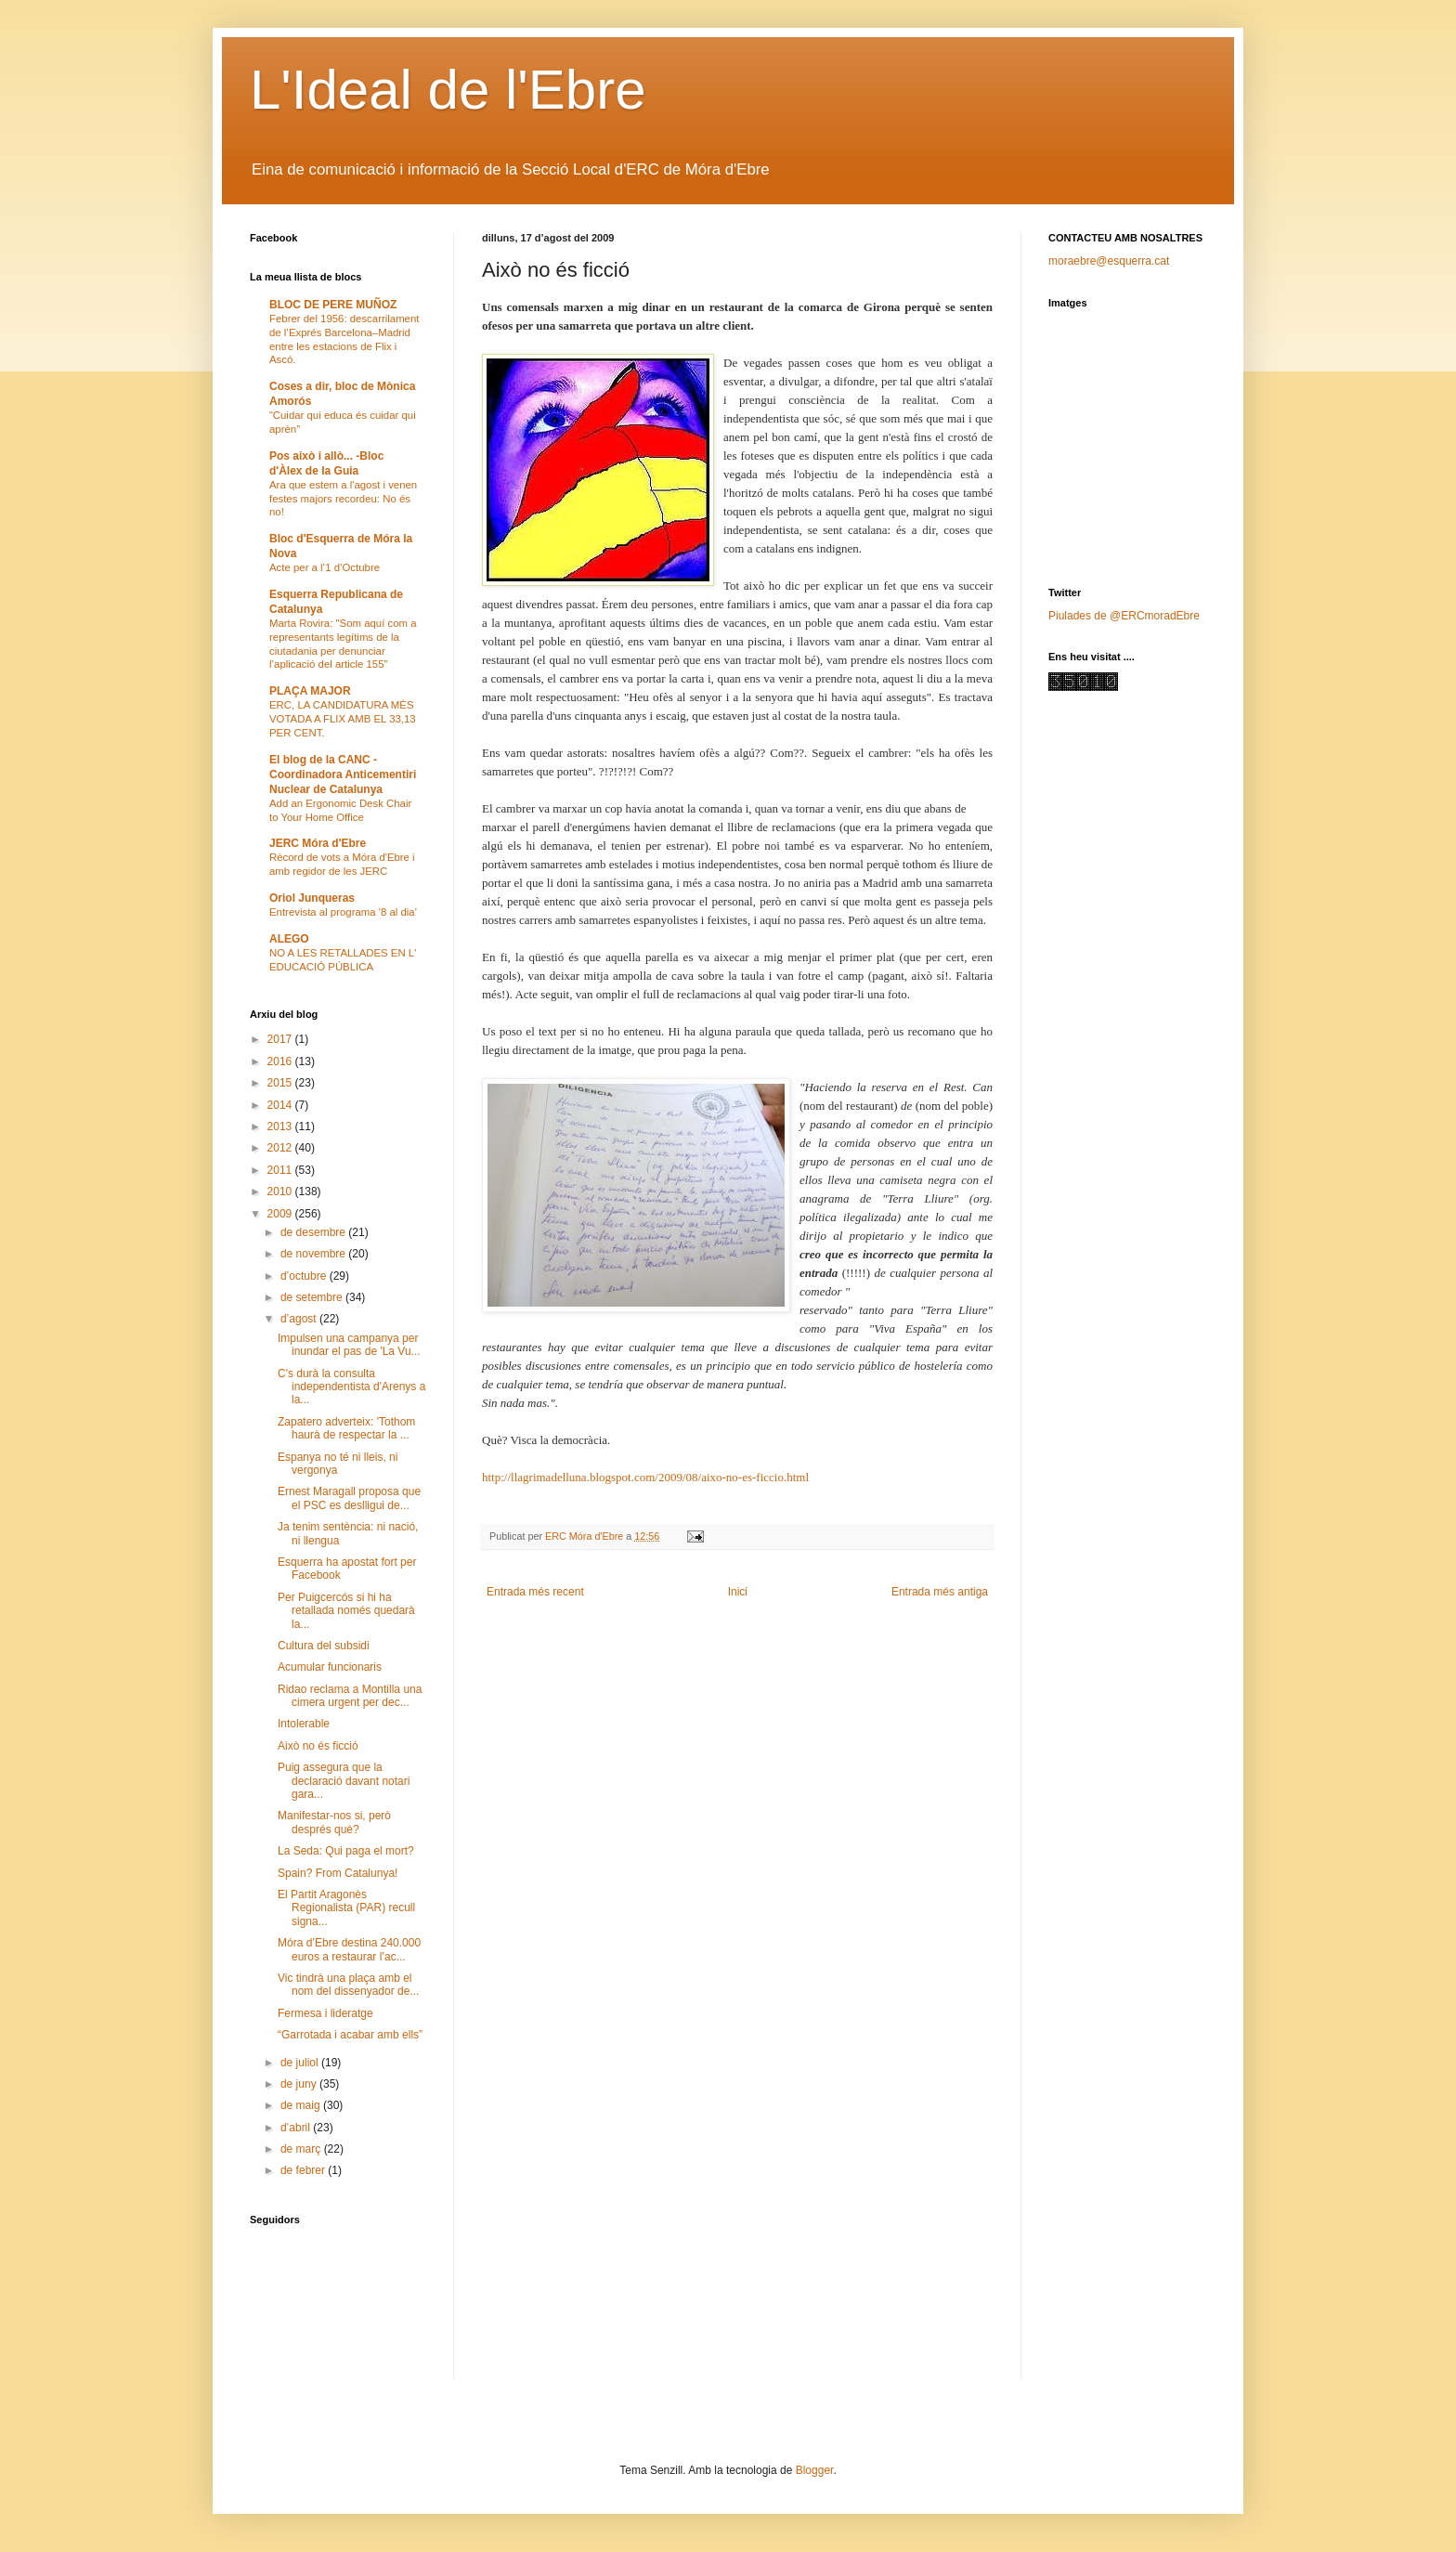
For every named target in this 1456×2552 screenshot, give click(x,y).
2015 (281, 1082)
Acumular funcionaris (330, 1666)
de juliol (300, 2062)
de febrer (304, 2170)
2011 (281, 1170)
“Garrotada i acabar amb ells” (350, 2034)
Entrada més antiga (939, 1591)
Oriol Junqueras (312, 898)
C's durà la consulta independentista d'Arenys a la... (351, 1387)
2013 (281, 1126)
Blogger (815, 2470)
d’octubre (305, 1276)
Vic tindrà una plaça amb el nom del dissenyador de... (348, 1985)
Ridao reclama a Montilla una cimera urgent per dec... (350, 1696)
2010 (281, 1191)
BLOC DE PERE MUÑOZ (332, 304)
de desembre (314, 1232)
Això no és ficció (318, 1745)
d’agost (299, 1318)
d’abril (296, 2127)
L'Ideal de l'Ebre (448, 90)
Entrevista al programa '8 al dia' (343, 912)
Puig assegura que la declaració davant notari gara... (344, 1781)
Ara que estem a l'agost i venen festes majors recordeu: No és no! (343, 498)
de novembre (314, 1253)
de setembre (312, 1297)
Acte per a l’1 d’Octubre (324, 567)
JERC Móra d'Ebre (317, 843)
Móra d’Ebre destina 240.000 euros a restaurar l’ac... (349, 1949)
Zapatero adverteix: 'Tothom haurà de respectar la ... (346, 1428)
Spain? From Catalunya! (337, 1873)
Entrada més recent (535, 1591)
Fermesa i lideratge (325, 2013)
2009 (281, 1213)
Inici (738, 1591)
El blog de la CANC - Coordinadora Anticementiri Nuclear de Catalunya (342, 774)
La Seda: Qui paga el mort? (346, 1850)
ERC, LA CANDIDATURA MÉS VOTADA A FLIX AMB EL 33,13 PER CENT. (342, 718)
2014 (281, 1105)
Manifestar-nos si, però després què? (334, 1822)
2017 (281, 1039)
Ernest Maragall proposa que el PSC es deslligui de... (349, 1498)
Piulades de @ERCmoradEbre (1124, 615)
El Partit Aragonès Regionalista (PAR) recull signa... (346, 1908)
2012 (281, 1147)
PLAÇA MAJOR (310, 690)
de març (302, 2148)
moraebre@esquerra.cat (1108, 260)
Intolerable (304, 1723)
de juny (299, 2083)
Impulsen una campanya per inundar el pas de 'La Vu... (349, 1345)
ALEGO (289, 938)
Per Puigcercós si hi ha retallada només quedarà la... (346, 1611)
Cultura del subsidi (324, 1645)
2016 (281, 1061)
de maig (301, 2105)
